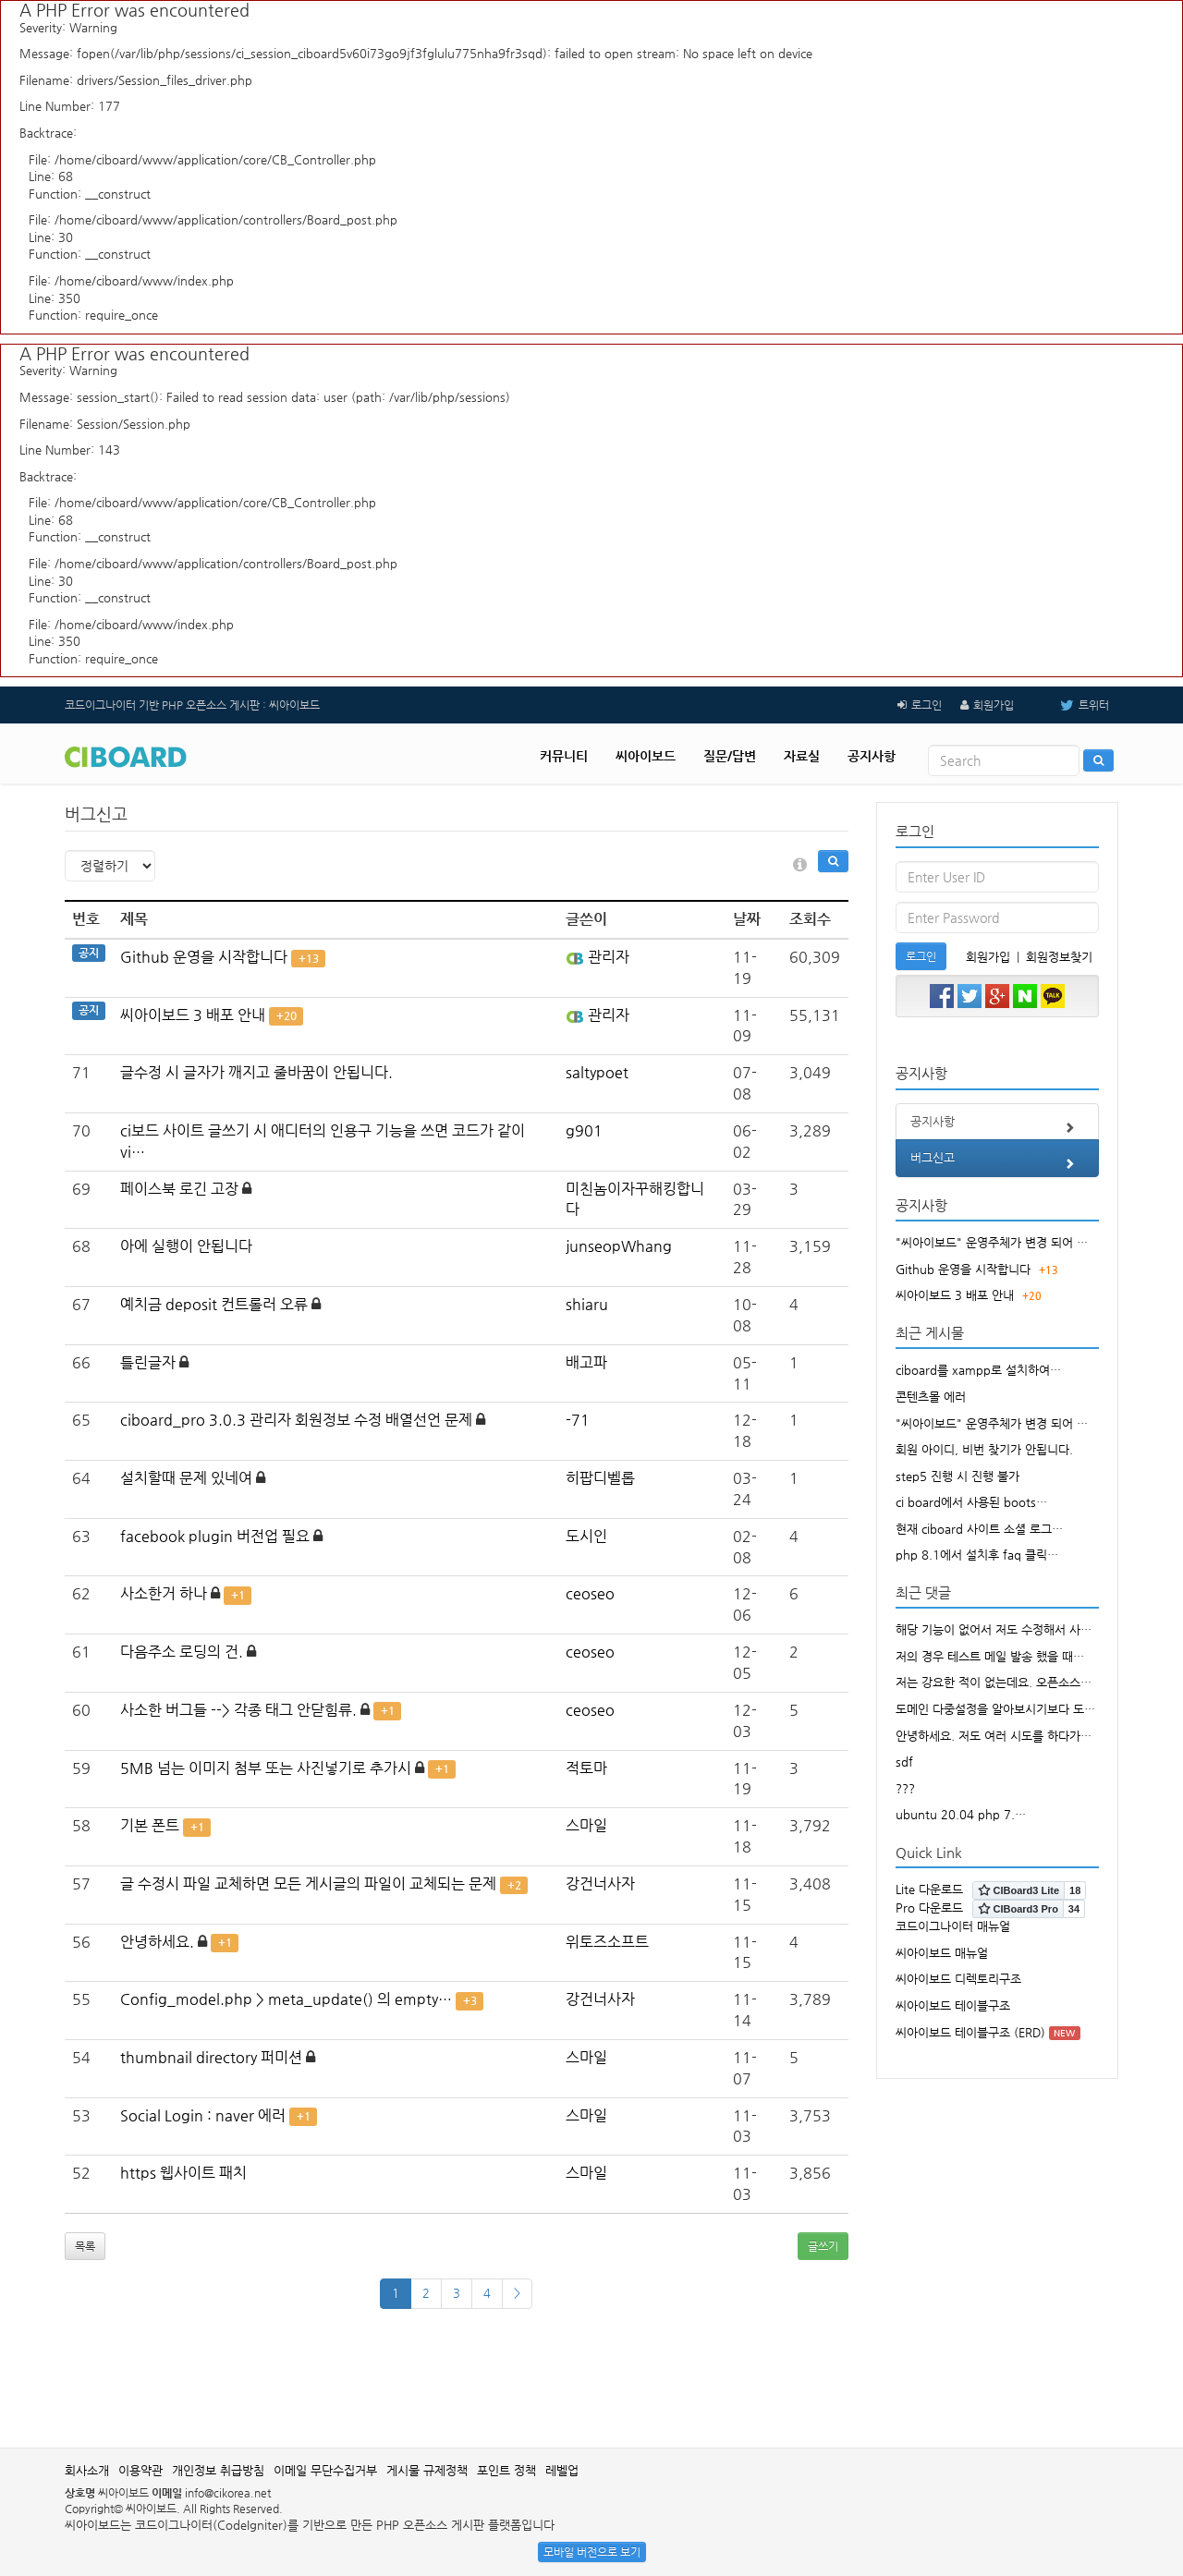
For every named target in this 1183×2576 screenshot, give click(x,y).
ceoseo (590, 1593)
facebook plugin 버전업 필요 (215, 1536)
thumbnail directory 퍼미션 (211, 2057)
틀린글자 (148, 1362)
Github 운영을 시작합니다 (203, 957)
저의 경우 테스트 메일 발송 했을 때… (990, 1656)
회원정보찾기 (1059, 957)
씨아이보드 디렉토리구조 (958, 1979)
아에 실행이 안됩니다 (186, 1246)
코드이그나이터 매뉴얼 (953, 1926)
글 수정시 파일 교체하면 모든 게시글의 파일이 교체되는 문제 (308, 1883)
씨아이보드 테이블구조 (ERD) (970, 2032)
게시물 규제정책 (427, 2470)
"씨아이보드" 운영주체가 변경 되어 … (992, 1242)
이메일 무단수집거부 (325, 2470)
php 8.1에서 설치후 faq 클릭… (977, 1554)
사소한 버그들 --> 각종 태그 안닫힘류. (238, 1710)
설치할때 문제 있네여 (186, 1478)
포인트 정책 (506, 2470)
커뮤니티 (564, 755)
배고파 (586, 1362)
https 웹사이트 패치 (183, 2172)
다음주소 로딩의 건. (181, 1651)
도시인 (586, 1536)
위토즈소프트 (607, 1941)
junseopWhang (619, 1246)
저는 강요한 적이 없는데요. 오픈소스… (994, 1682)
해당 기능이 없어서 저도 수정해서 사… (994, 1629)
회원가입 (993, 705)
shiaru (587, 1304)
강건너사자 (600, 1883)
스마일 (586, 1825)
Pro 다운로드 (929, 1907)
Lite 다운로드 (929, 1889)
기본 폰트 (149, 1825)
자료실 (802, 755)
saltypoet (597, 1072)
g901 (584, 1130)
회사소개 (87, 2470)
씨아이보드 (646, 755)
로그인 (926, 705)
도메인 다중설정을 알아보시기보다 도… (995, 1709)
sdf (904, 1761)
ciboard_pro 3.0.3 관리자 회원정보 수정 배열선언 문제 (296, 1419)
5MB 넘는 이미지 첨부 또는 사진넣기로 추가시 (265, 1768)
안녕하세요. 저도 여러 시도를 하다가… (994, 1736)
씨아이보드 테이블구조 (953, 2005)
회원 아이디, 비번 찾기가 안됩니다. (984, 1449)
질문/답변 (729, 755)
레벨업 (562, 2470)
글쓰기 (823, 2246)
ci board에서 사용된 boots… (971, 1502)
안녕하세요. (157, 1941)
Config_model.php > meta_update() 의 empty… (286, 1999)
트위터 (1070, 705)
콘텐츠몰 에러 (931, 1396)
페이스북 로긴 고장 (179, 1188)
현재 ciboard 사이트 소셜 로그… (979, 1529)
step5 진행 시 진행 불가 (957, 1476)
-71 (578, 1419)
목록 (85, 2246)
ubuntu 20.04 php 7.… (961, 1814)
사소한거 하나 (163, 1593)
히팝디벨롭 (600, 1478)
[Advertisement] (591, 2387)
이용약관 (140, 2470)
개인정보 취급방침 (218, 2470)
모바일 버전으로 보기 (591, 2552)
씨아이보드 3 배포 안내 (192, 1015)
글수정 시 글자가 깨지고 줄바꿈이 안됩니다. (256, 1072)
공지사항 (872, 755)
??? (905, 1788)
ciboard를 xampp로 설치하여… (978, 1370)
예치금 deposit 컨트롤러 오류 (214, 1304)
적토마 (586, 1768)
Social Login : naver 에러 (203, 2115)
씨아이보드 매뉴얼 (942, 1953)
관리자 (597, 957)
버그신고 (997, 1163)
